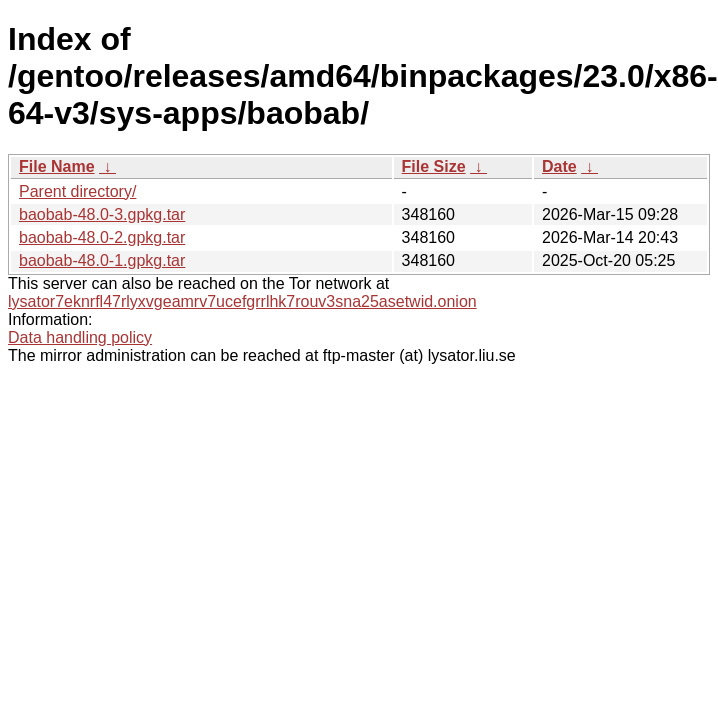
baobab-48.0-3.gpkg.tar (102, 214)
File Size (434, 166)
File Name (57, 166)
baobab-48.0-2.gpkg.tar (102, 237)
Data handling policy (80, 337)
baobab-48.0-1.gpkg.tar (102, 260)
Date (559, 166)
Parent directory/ (77, 191)
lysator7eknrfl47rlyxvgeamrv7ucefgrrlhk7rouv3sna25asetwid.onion (242, 301)
